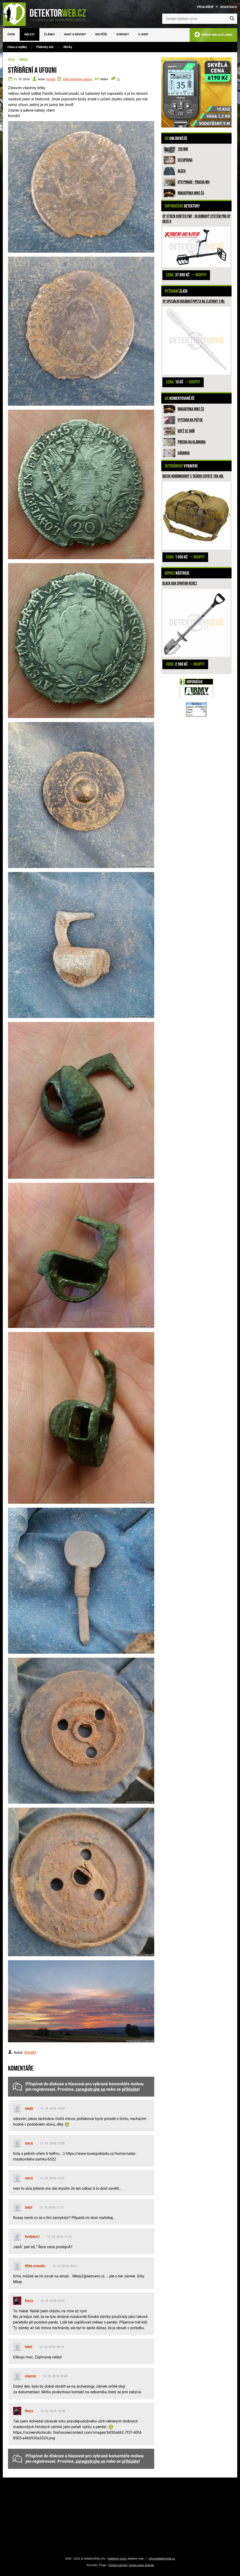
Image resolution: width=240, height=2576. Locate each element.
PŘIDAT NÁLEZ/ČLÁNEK (213, 35)
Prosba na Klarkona (192, 442)
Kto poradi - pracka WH (194, 182)
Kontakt (122, 34)
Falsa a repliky (17, 47)
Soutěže (101, 34)
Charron (30, 2376)
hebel (28, 2207)
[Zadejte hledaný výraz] (199, 19)
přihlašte (130, 2089)
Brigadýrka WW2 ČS (191, 193)
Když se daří (186, 431)
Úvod (11, 34)
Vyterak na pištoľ (190, 420)
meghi (29, 2108)
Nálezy (29, 34)
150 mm (183, 149)
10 (118, 79)
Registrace (228, 7)
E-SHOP (143, 34)
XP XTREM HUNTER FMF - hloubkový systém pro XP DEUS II (196, 219)
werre (29, 2143)
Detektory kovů (117, 2558)
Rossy (29, 2300)
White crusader (35, 2265)
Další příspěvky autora (77, 79)
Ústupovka (185, 160)
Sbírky (67, 47)
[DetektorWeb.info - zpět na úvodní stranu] (47, 14)
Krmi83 (51, 79)
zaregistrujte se (90, 2089)
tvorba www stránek (141, 2565)
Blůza (182, 171)
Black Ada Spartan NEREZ (179, 583)
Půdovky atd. (45, 47)
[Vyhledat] (232, 19)
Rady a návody (75, 34)
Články (49, 34)
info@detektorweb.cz (162, 2558)
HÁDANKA (184, 453)
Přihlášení (205, 7)
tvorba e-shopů (118, 2565)
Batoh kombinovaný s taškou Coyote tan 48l (193, 476)
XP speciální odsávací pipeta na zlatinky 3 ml (193, 301)
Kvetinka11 (32, 2236)
